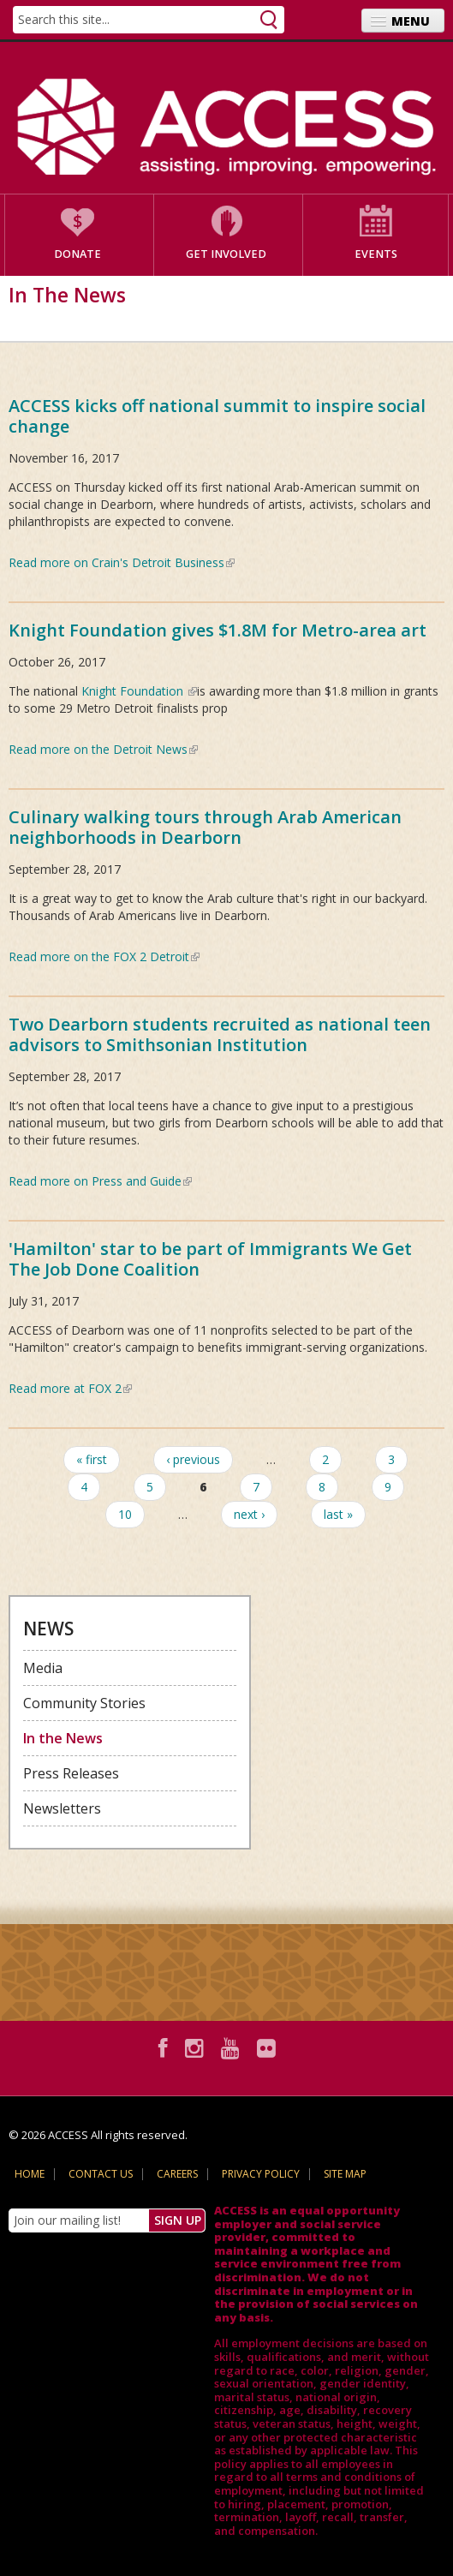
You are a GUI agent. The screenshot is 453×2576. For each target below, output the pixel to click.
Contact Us (101, 2174)
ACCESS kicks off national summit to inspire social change (217, 416)
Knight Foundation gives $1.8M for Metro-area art (217, 630)
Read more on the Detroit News (103, 749)
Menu (410, 21)
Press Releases (71, 1773)
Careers (177, 2174)
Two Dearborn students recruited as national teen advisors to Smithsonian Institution (220, 1034)
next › (249, 1514)
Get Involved (226, 254)
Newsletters (62, 1808)
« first (91, 1459)
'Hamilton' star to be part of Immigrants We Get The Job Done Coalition (210, 1259)
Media (43, 1668)
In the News (63, 1738)
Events (376, 254)
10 (125, 1514)
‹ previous (193, 1459)
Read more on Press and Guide (100, 1181)
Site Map (345, 2174)
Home (30, 2174)
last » (338, 1514)
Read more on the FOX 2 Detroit (104, 956)
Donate (77, 254)
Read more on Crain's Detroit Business (122, 562)
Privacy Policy (261, 2174)
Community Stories (84, 1703)
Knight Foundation (139, 691)
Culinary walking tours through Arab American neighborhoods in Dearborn (205, 827)
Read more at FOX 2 (70, 1388)
